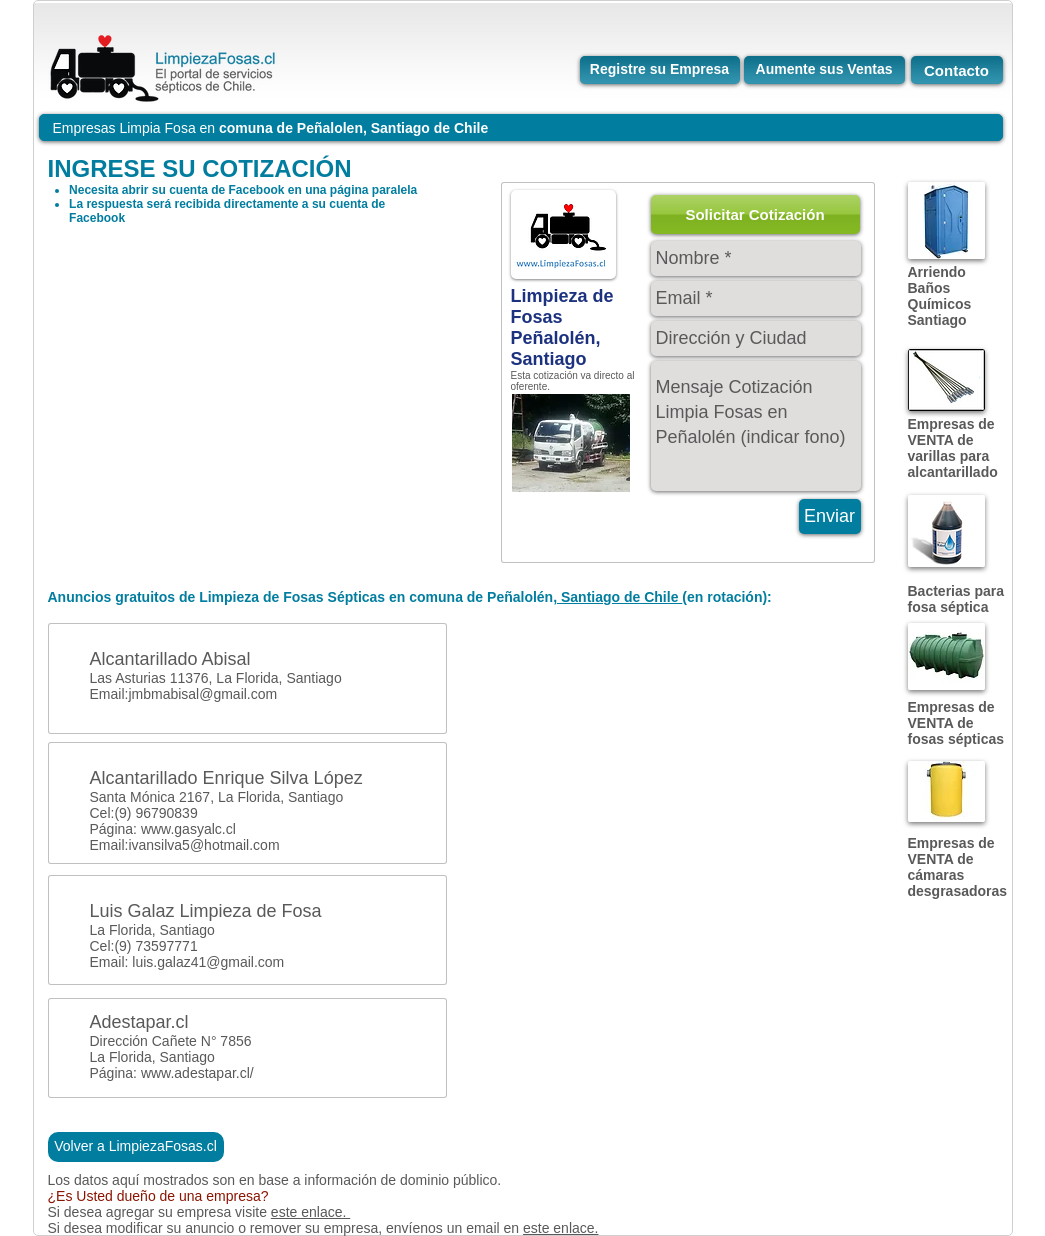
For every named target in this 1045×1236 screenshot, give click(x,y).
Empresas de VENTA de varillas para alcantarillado (953, 448)
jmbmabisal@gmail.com (202, 694)
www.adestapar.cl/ (197, 1073)
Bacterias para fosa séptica (956, 599)
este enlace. (310, 1212)
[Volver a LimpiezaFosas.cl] (136, 1147)
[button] (755, 214)
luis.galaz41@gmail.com (208, 962)
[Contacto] (957, 70)
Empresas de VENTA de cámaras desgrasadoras (958, 867)
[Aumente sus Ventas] (824, 70)
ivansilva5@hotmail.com (203, 845)
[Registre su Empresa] (660, 70)
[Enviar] (830, 516)
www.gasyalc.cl (188, 829)
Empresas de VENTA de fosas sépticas (956, 723)
